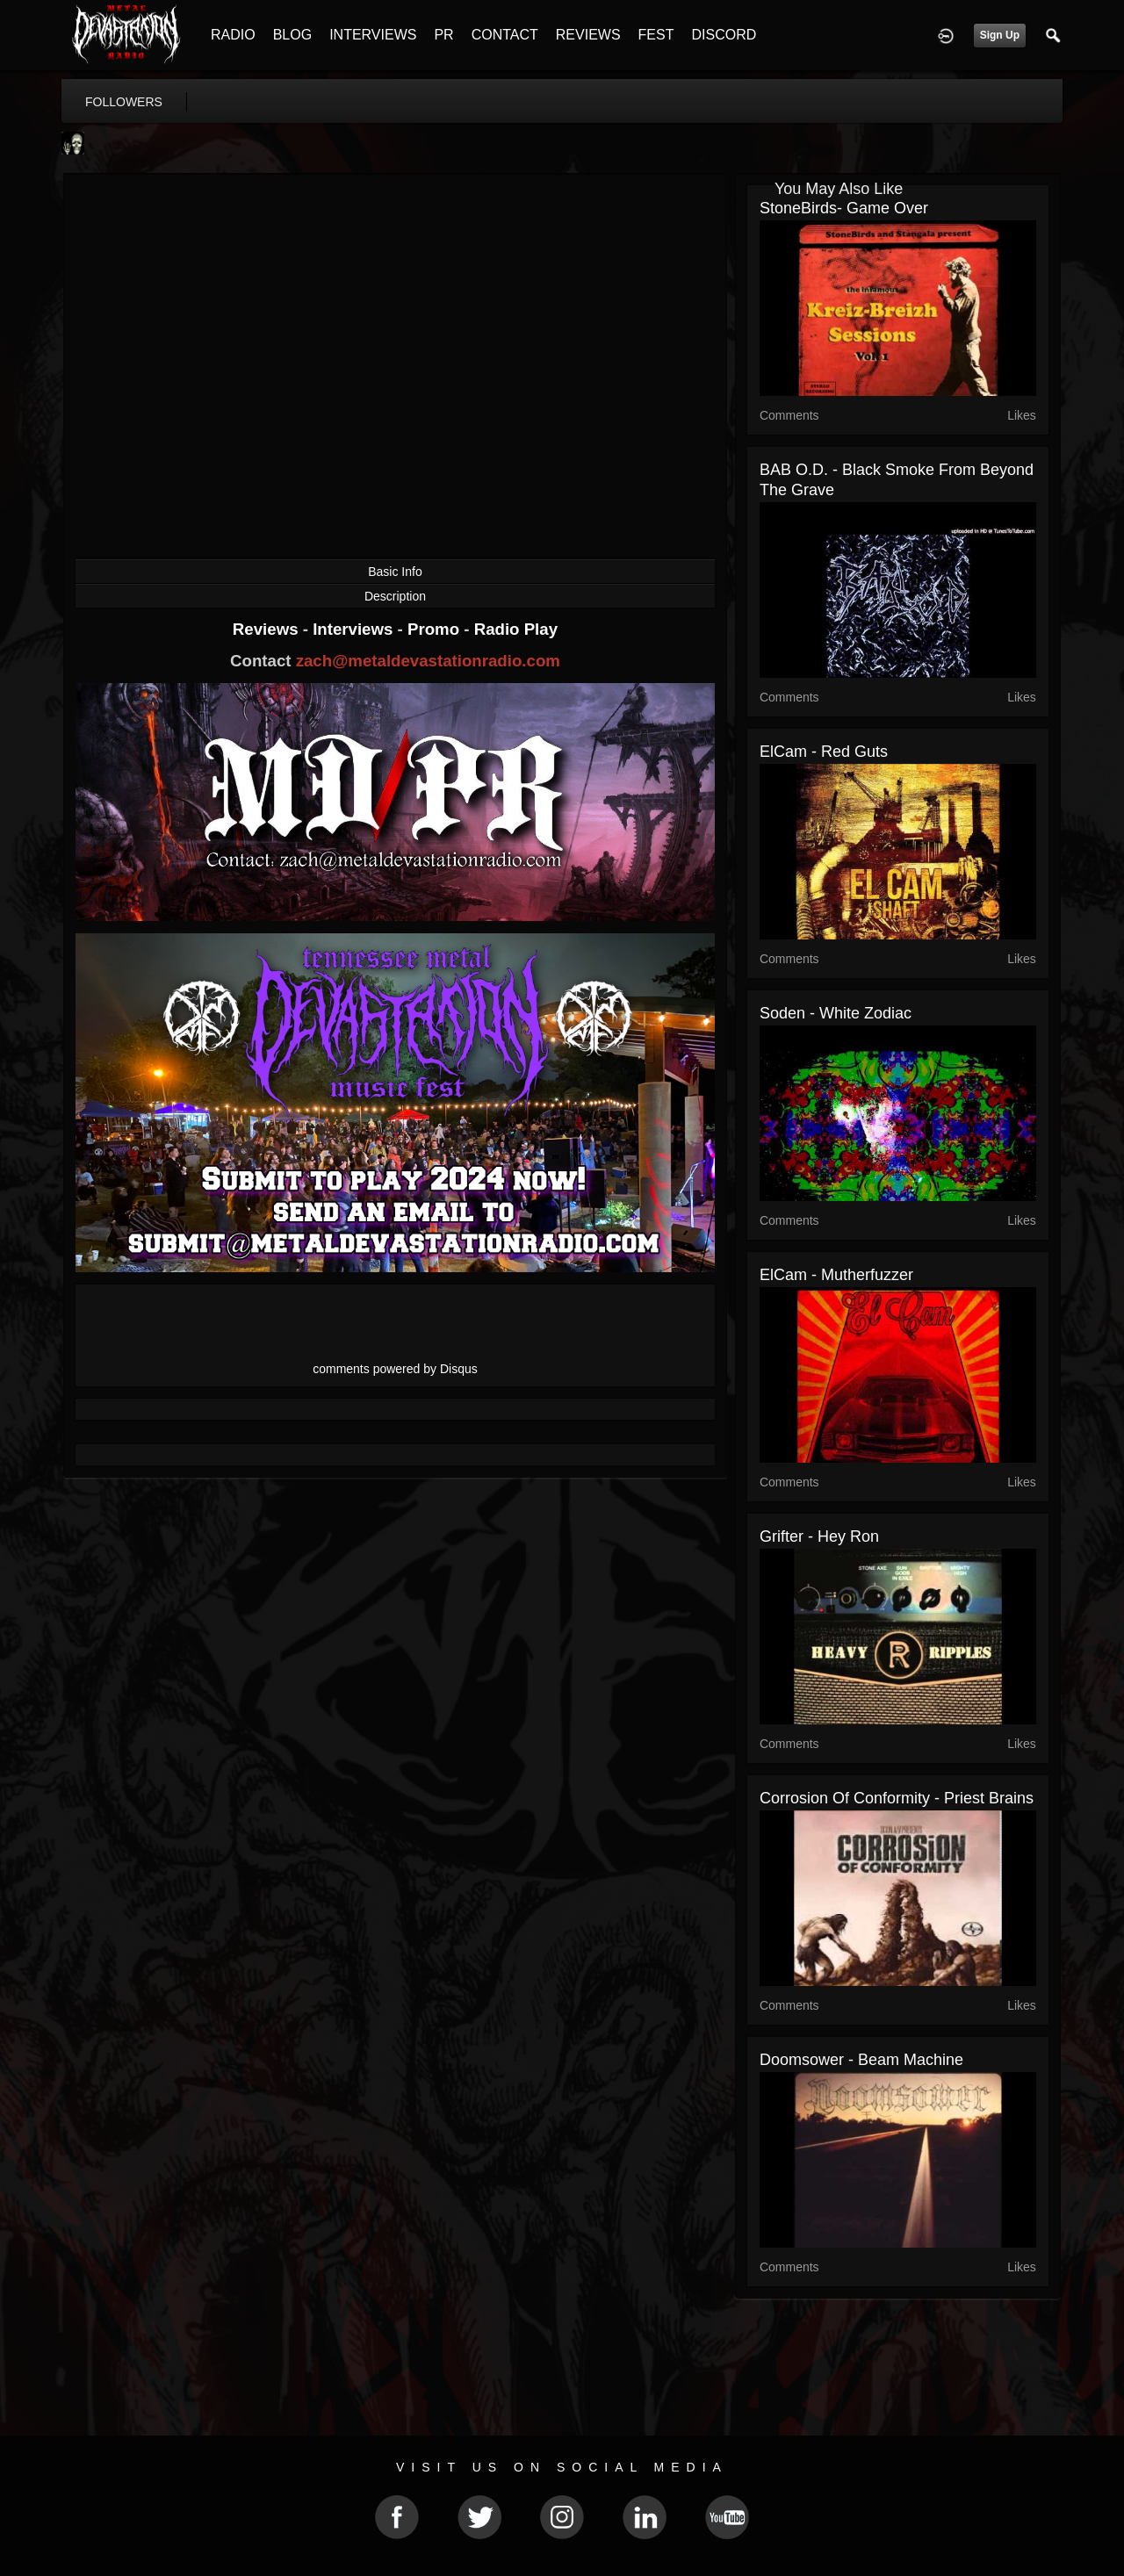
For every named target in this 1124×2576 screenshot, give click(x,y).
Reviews (268, 629)
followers (123, 102)
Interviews (355, 629)
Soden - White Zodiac (835, 1013)
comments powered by (395, 1369)
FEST (656, 34)
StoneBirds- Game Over (844, 208)
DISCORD (723, 34)
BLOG (292, 34)
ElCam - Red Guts (824, 751)
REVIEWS (588, 34)
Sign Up (1000, 35)
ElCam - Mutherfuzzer (836, 1275)
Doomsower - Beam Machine (861, 2060)
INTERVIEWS (372, 34)
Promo (435, 629)
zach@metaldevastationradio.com (428, 660)
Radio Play (516, 629)
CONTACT (505, 34)
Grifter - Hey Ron (819, 1536)
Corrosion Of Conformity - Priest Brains (897, 1798)
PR (443, 34)
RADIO (233, 34)
